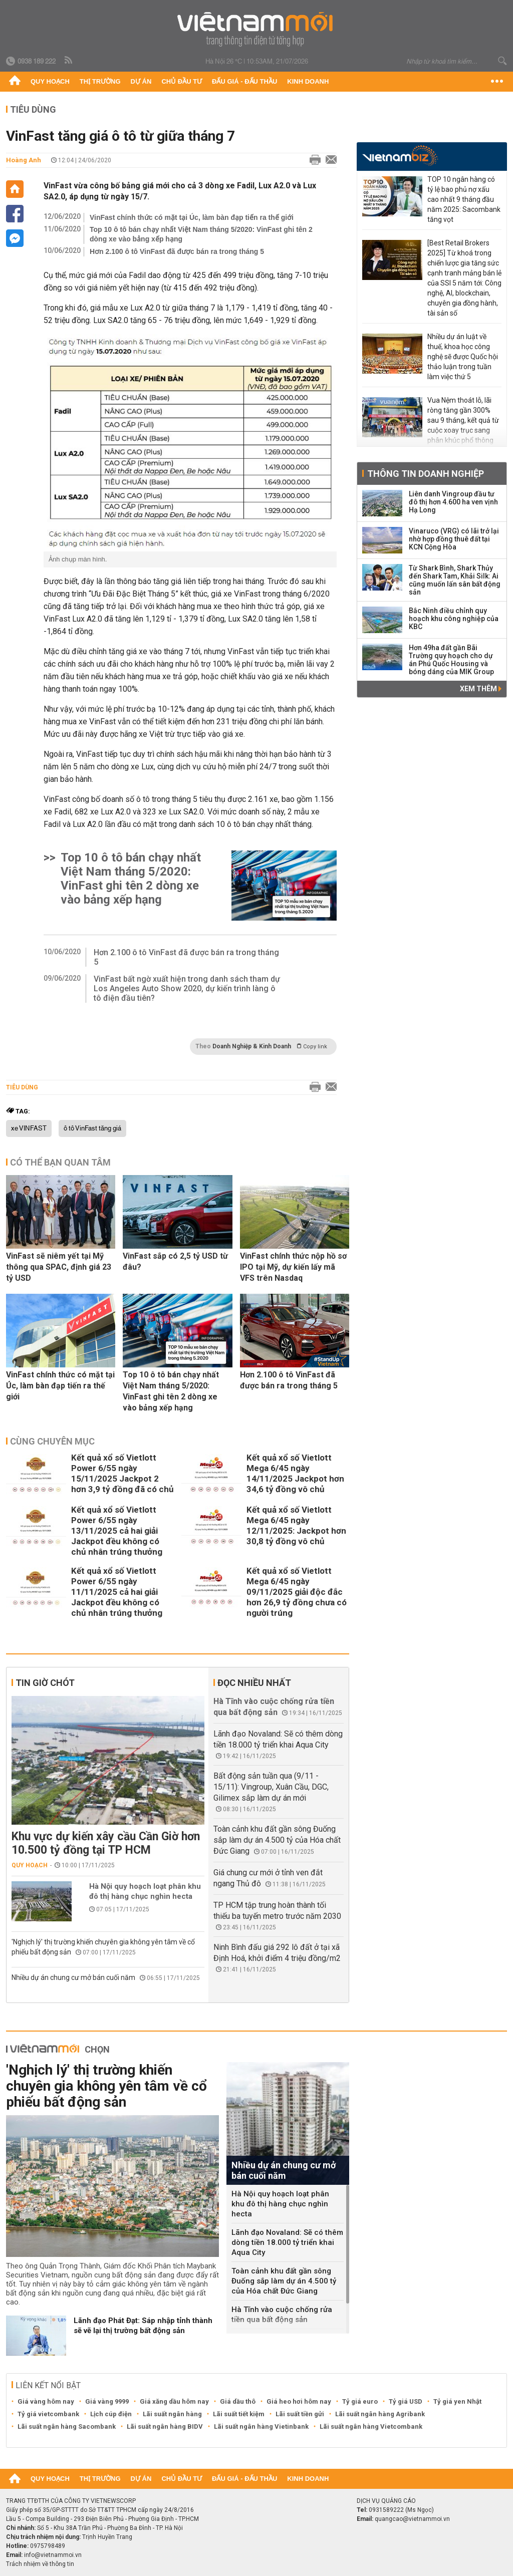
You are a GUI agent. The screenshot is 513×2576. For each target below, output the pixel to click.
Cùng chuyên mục (52, 1441)
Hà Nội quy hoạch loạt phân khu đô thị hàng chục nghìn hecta (145, 1891)
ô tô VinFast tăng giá (92, 1128)
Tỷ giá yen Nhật (457, 2401)
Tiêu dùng (33, 109)
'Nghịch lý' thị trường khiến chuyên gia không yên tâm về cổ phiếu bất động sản (106, 2086)
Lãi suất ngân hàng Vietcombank (371, 2426)
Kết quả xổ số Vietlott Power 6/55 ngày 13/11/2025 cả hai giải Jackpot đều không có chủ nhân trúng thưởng (116, 1531)
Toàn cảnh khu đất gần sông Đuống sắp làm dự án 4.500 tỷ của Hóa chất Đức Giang (277, 1840)
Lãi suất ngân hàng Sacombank (67, 2426)
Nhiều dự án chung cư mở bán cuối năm (73, 1977)
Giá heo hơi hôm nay (299, 2401)
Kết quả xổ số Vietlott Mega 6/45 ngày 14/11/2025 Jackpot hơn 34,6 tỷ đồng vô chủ (295, 1473)
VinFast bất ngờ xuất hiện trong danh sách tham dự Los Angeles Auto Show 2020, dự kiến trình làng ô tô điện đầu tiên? (187, 988)
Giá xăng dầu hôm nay (174, 2401)
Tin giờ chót (45, 1682)
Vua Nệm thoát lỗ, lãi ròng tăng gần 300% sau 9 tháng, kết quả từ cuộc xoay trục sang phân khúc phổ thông (463, 420)
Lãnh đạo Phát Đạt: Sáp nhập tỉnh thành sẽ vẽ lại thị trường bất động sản (143, 2325)
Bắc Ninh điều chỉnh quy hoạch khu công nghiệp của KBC (453, 619)
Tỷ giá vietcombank (48, 2414)
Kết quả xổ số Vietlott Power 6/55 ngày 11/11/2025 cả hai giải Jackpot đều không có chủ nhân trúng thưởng (116, 1592)
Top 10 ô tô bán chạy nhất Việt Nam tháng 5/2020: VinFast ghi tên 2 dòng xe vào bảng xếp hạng (201, 234)
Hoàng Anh (23, 160)
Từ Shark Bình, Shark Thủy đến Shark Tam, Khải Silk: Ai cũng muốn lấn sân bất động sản (454, 580)
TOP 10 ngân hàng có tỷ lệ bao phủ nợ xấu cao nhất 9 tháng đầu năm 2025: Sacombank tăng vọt (463, 199)
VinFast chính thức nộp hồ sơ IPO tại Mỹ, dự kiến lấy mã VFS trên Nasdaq (293, 1267)
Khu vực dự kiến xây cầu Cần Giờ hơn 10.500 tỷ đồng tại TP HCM (106, 1843)
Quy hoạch (50, 81)
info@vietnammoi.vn (53, 2554)
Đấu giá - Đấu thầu (244, 81)
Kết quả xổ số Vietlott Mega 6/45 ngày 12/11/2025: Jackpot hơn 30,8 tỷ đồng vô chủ (296, 1525)
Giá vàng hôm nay (46, 2401)
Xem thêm (480, 689)
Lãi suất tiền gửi (300, 2414)
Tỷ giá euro (360, 2401)
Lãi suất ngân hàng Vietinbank (261, 2426)
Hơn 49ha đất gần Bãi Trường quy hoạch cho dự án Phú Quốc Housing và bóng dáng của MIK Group (451, 660)
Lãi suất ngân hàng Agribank (380, 2414)
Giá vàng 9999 (107, 2401)
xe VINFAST (29, 1128)
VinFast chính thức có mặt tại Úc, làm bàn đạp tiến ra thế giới (192, 217)
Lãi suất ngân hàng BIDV (165, 2426)
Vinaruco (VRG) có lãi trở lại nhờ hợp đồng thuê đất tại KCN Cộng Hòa (454, 539)
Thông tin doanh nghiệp (425, 473)
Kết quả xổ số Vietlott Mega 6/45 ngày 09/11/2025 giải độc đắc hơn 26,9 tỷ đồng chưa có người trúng (296, 1592)
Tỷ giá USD (405, 2401)
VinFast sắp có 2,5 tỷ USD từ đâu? (175, 1261)
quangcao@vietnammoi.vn (412, 2518)
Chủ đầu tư (181, 81)
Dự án (141, 81)
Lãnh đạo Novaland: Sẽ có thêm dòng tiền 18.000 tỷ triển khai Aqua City (287, 2242)
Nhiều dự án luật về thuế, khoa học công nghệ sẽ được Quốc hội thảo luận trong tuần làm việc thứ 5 (462, 357)
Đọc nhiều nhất (254, 1682)
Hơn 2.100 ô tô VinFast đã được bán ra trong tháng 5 (177, 251)
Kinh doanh (308, 81)
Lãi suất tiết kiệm (239, 2414)
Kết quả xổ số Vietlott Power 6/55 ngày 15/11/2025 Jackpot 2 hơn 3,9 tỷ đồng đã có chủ (122, 1473)
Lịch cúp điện (111, 2414)
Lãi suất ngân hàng (172, 2414)
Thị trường (100, 81)
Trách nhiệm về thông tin (40, 2563)
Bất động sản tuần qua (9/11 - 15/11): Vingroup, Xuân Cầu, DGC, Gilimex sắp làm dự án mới (271, 1787)
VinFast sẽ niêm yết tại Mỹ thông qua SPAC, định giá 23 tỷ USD (58, 1267)
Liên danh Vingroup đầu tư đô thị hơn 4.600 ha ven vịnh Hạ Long (453, 502)
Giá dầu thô (237, 2401)
